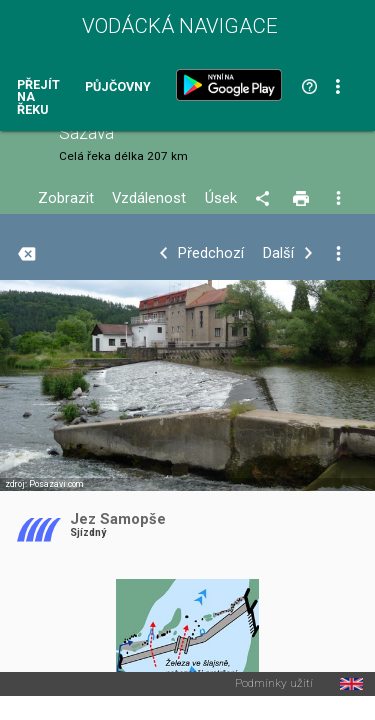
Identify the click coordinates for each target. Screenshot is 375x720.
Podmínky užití (274, 684)
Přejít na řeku (38, 98)
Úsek (221, 198)
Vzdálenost (149, 198)
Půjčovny (118, 87)
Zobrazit (66, 198)
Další (278, 253)
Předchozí (211, 253)
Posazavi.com (56, 484)
